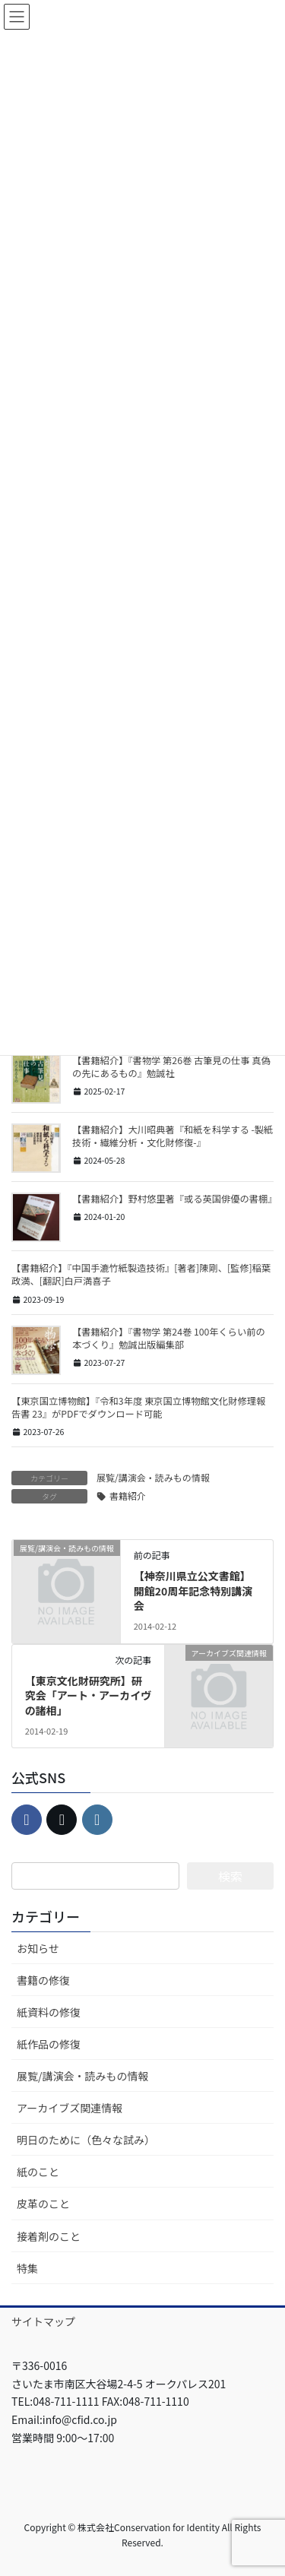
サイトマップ (43, 2321)
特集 (27, 2268)
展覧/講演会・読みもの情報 (153, 1477)
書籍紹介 (127, 1495)
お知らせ (38, 1948)
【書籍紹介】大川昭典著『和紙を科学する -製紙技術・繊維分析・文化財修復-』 (172, 1136)
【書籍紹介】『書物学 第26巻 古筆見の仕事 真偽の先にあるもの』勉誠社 (171, 1067)
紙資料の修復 (49, 2012)
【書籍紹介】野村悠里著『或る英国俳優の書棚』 (174, 1199)
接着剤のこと (49, 2236)
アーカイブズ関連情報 (69, 2107)
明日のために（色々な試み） (86, 2139)
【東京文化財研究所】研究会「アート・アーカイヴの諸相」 (88, 1695)
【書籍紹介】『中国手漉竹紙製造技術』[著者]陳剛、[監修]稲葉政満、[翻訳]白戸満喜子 (141, 1274)
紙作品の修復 (49, 2044)
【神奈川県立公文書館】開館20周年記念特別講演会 (193, 1590)
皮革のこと (43, 2203)
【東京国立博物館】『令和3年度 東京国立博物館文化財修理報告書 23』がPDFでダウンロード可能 (138, 1407)
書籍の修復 (43, 1980)
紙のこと (38, 2171)
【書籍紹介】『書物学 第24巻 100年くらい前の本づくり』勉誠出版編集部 (168, 1338)
